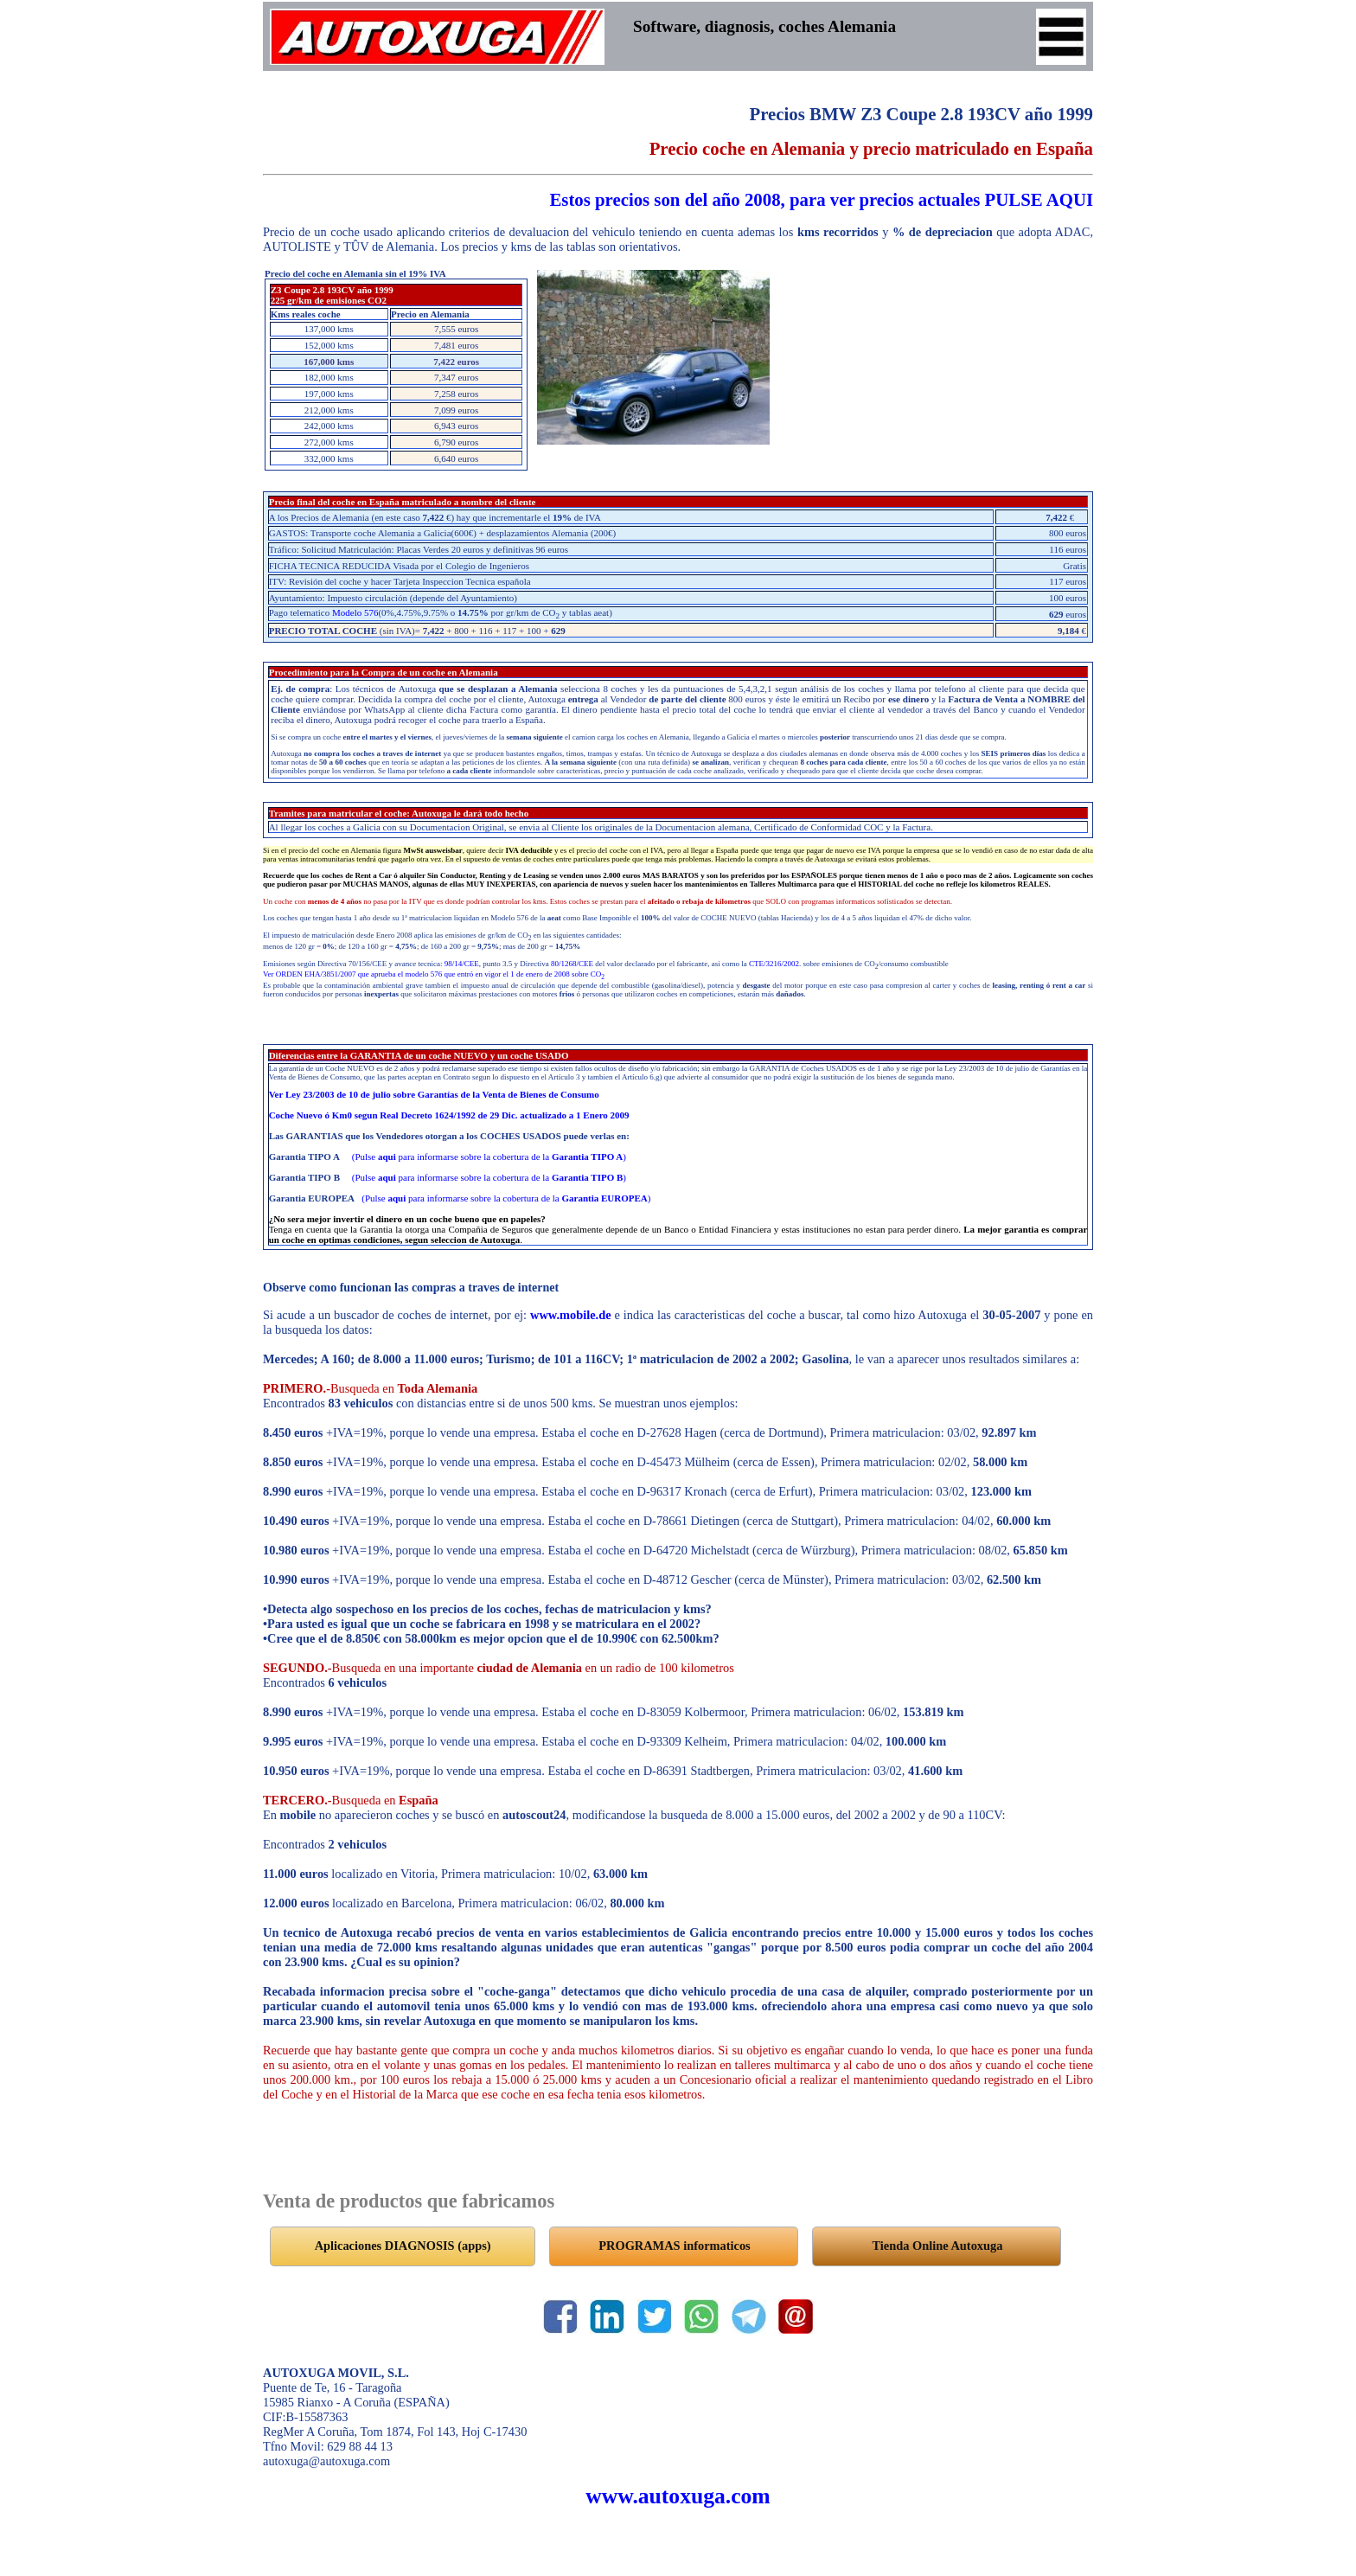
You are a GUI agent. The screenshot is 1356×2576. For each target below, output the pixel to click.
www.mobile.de (570, 1315)
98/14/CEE (462, 963)
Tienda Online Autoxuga (938, 2245)
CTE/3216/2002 (774, 963)
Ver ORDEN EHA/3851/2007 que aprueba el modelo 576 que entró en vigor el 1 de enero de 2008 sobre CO (433, 974)
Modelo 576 (355, 612)
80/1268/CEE (572, 963)
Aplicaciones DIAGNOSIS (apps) (403, 2245)
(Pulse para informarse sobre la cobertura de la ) (489, 1156)
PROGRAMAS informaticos (674, 2245)
